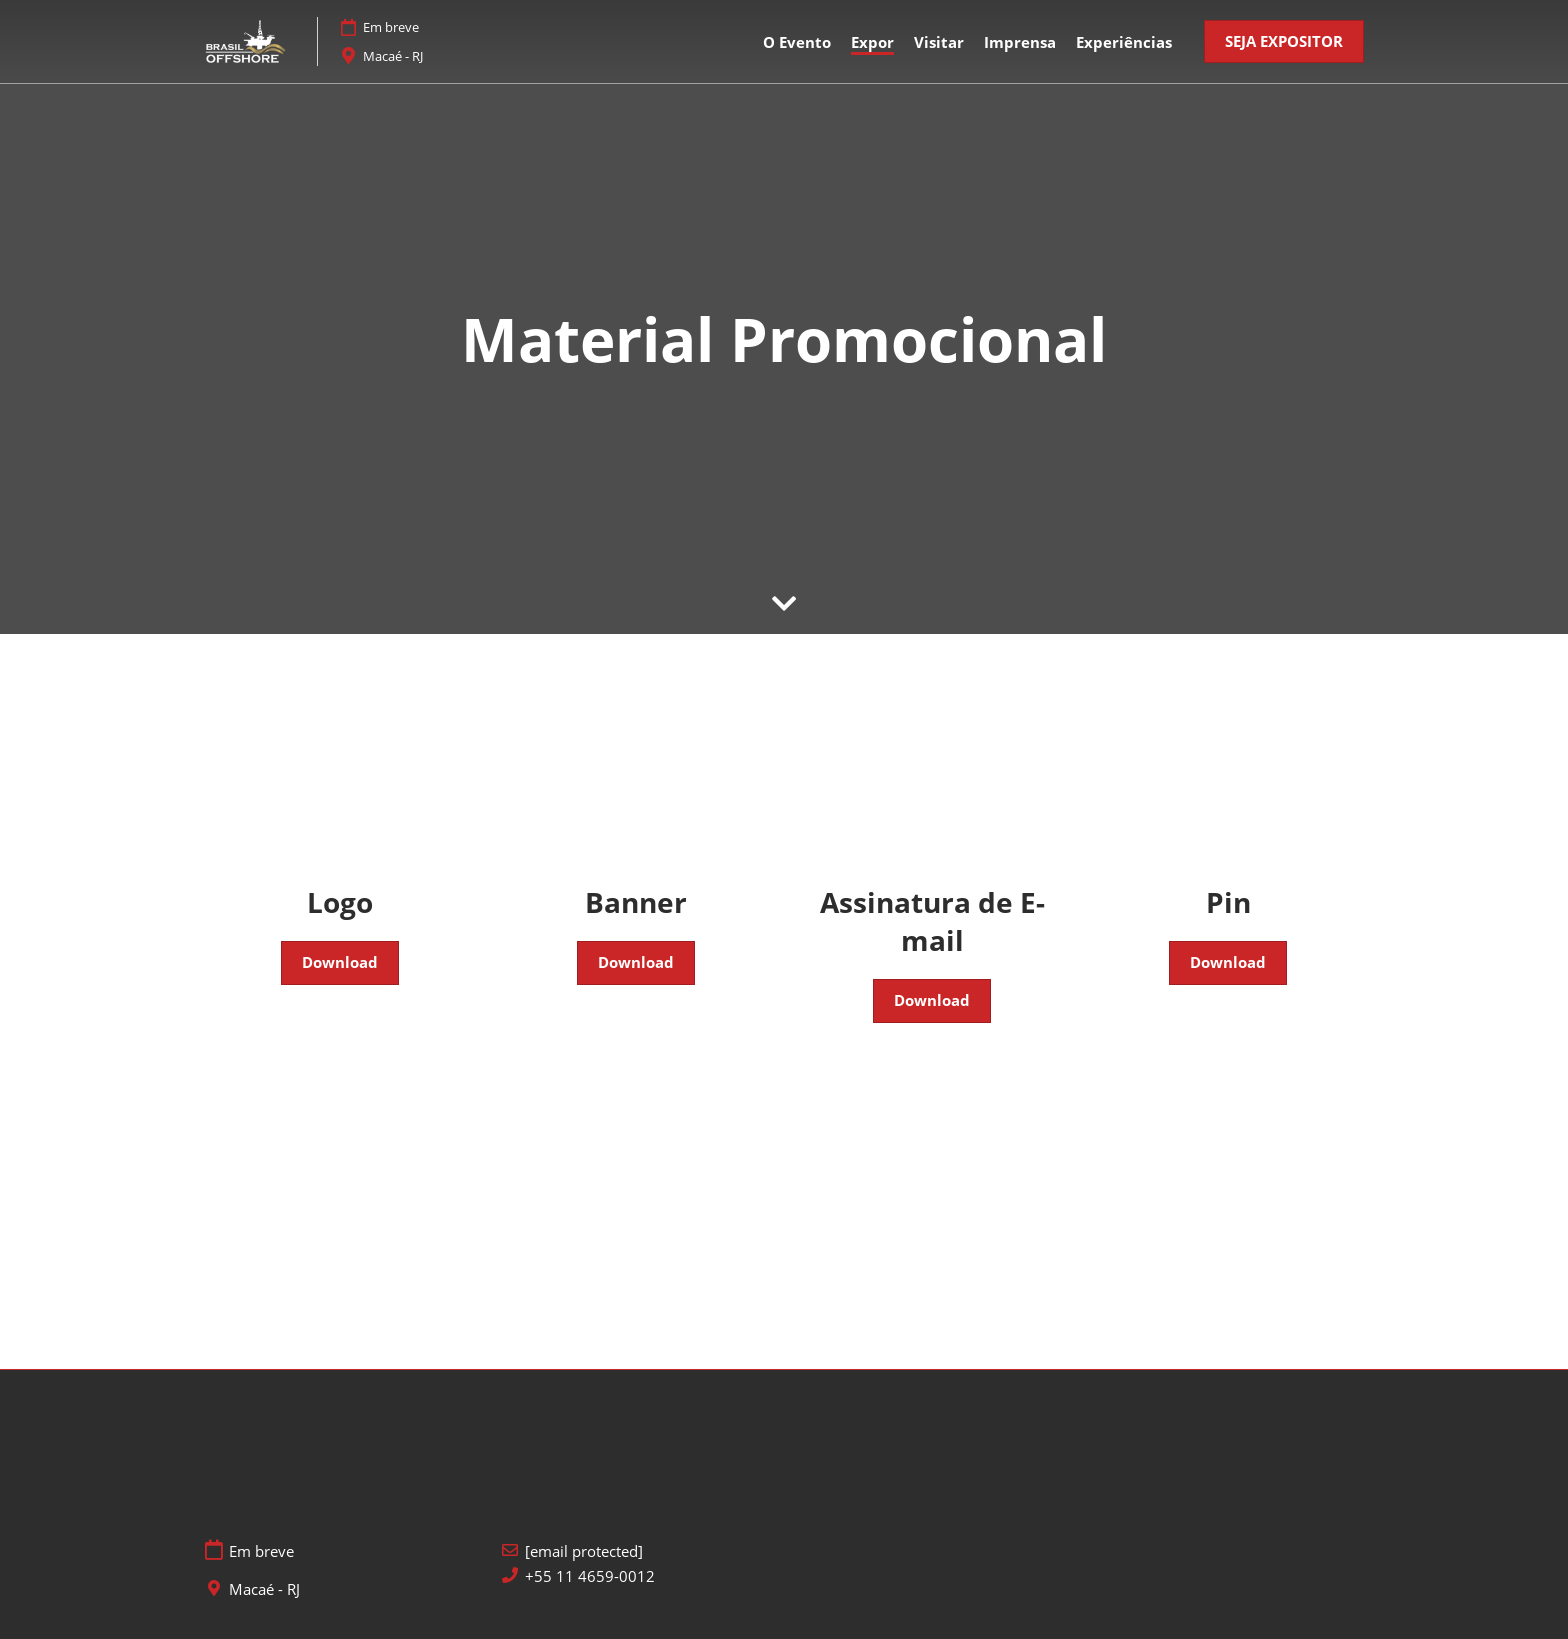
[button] (1284, 42)
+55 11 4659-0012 (590, 1576)
